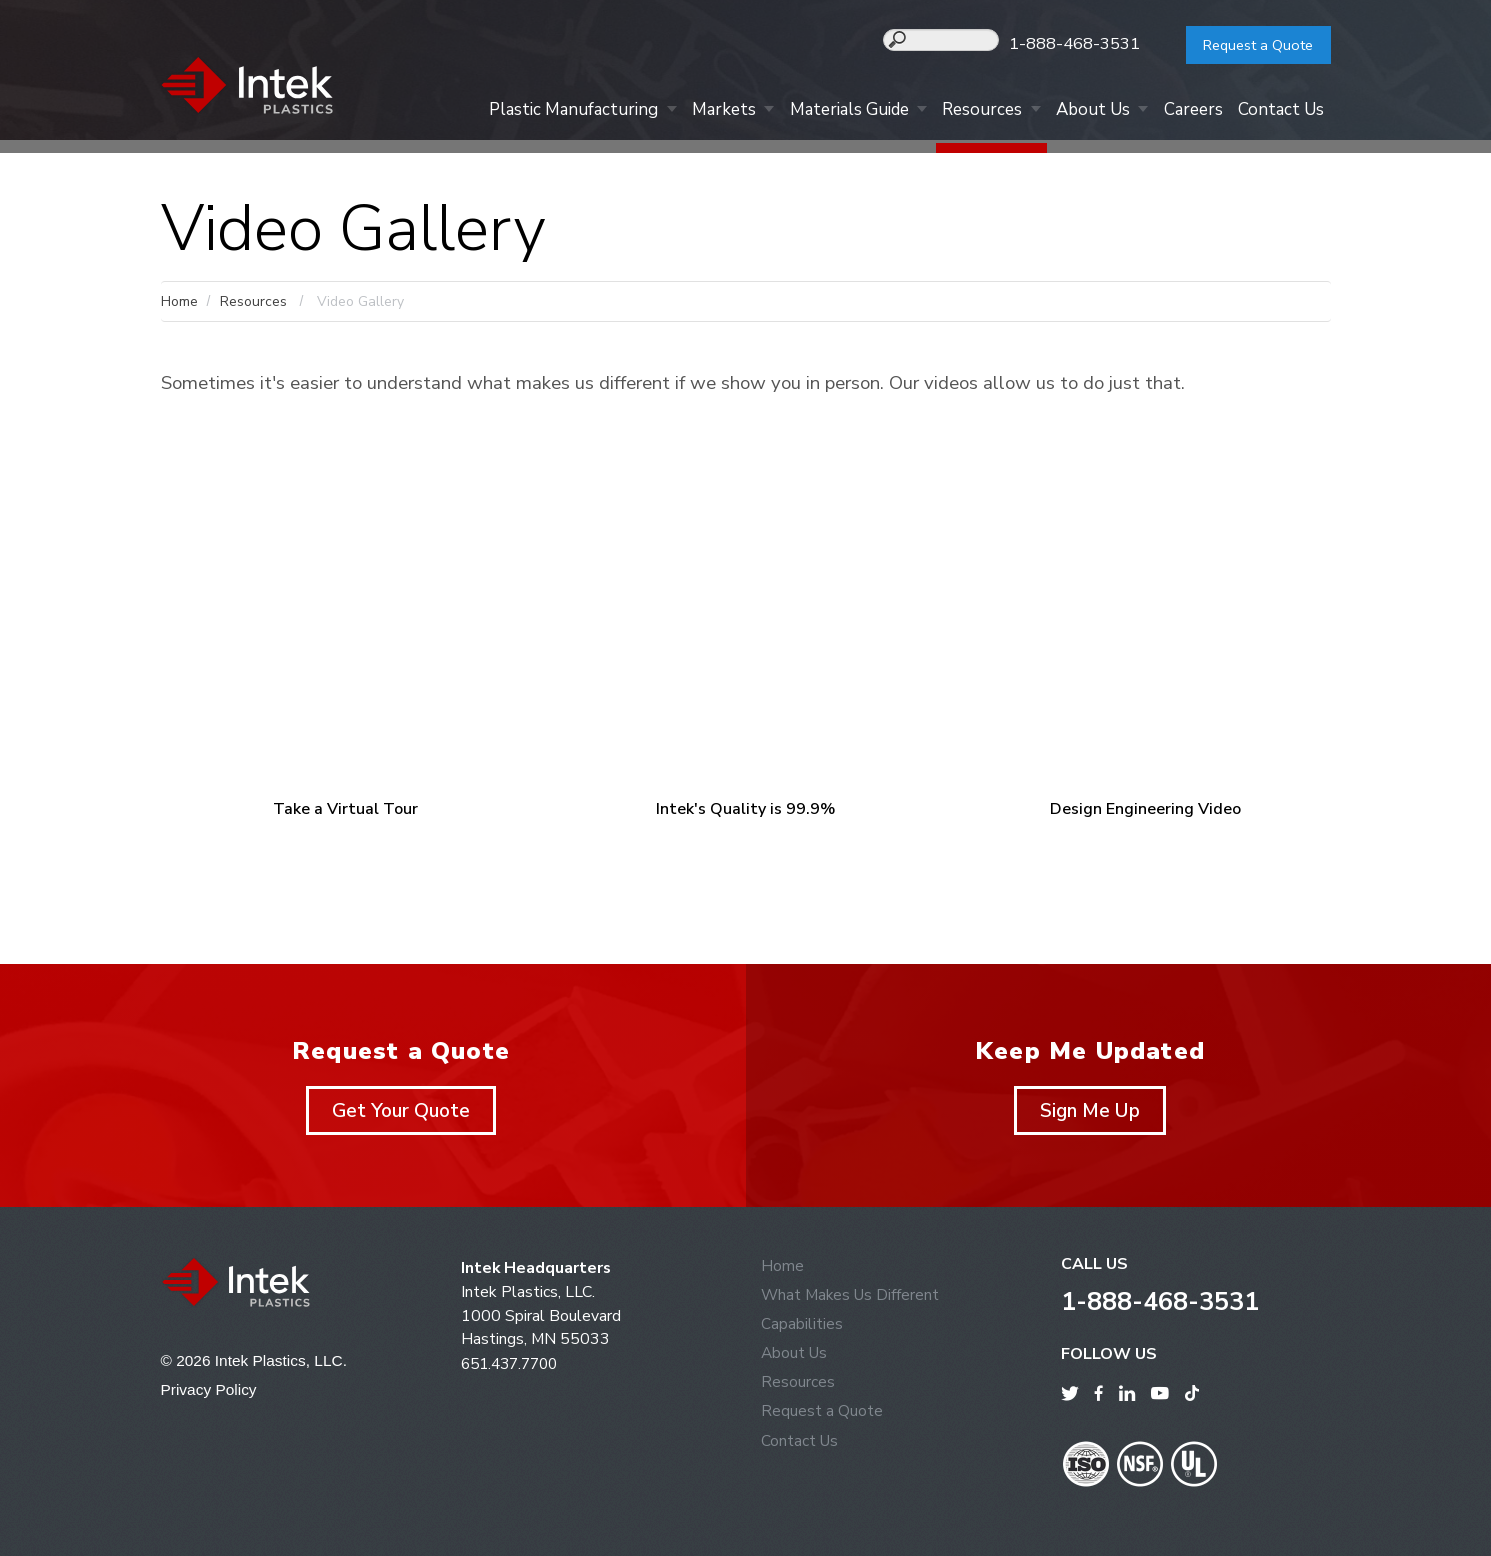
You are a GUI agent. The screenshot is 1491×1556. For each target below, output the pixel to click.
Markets (703, 111)
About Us (1084, 111)
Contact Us (1279, 111)
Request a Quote (1250, 45)
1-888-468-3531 (1088, 44)
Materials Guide (832, 111)
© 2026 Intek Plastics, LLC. (256, 1367)
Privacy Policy (210, 1395)
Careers (1187, 111)
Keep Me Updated (1090, 1057)
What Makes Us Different (851, 1302)
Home (179, 301)
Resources (969, 111)
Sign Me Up (1090, 1116)
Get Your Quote (401, 1116)
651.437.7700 (514, 1370)
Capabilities (802, 1331)
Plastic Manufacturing (549, 111)
